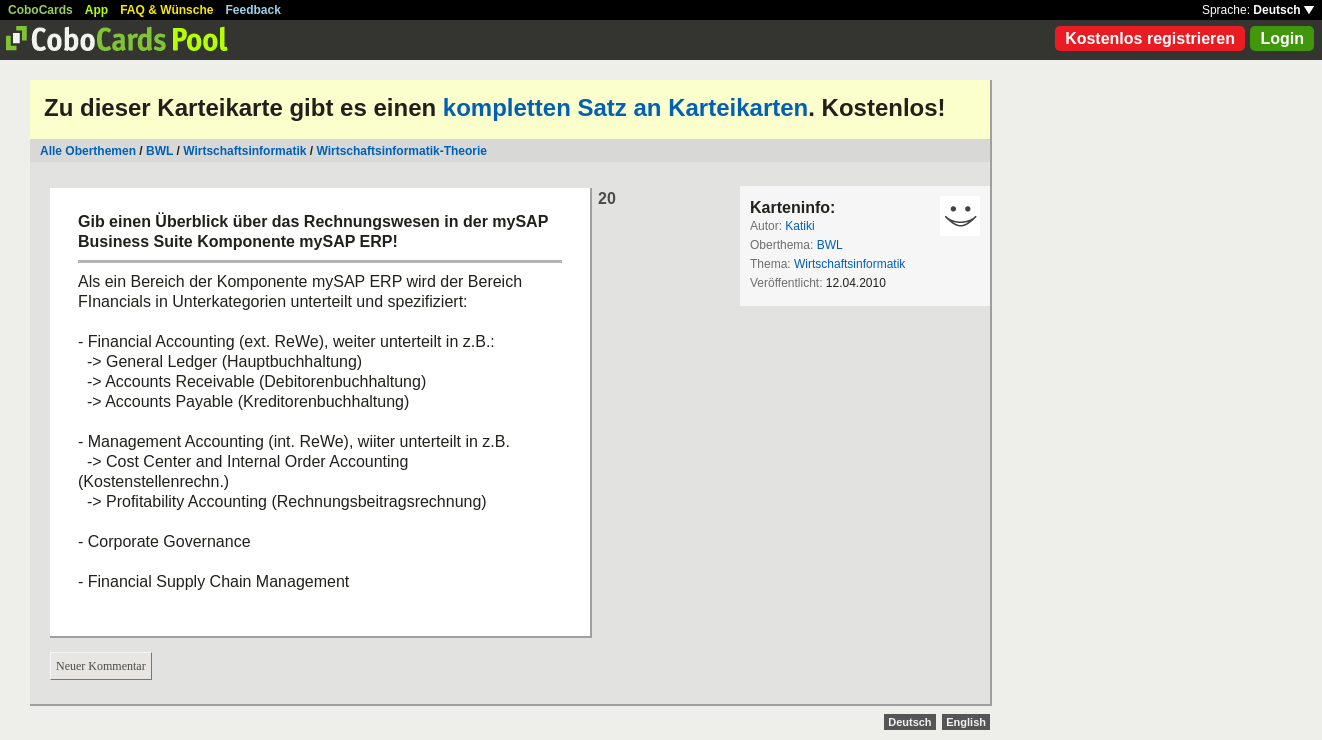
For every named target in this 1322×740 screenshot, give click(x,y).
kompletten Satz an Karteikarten (625, 107)
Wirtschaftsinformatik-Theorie (401, 151)
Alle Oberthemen (88, 151)
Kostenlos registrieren (1150, 38)
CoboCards (40, 10)
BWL (159, 151)
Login (1282, 38)
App (96, 10)
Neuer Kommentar (101, 666)
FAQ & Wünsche (166, 10)
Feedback (253, 10)
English (966, 722)
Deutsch (1283, 10)
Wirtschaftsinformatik (244, 151)
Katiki (799, 226)
